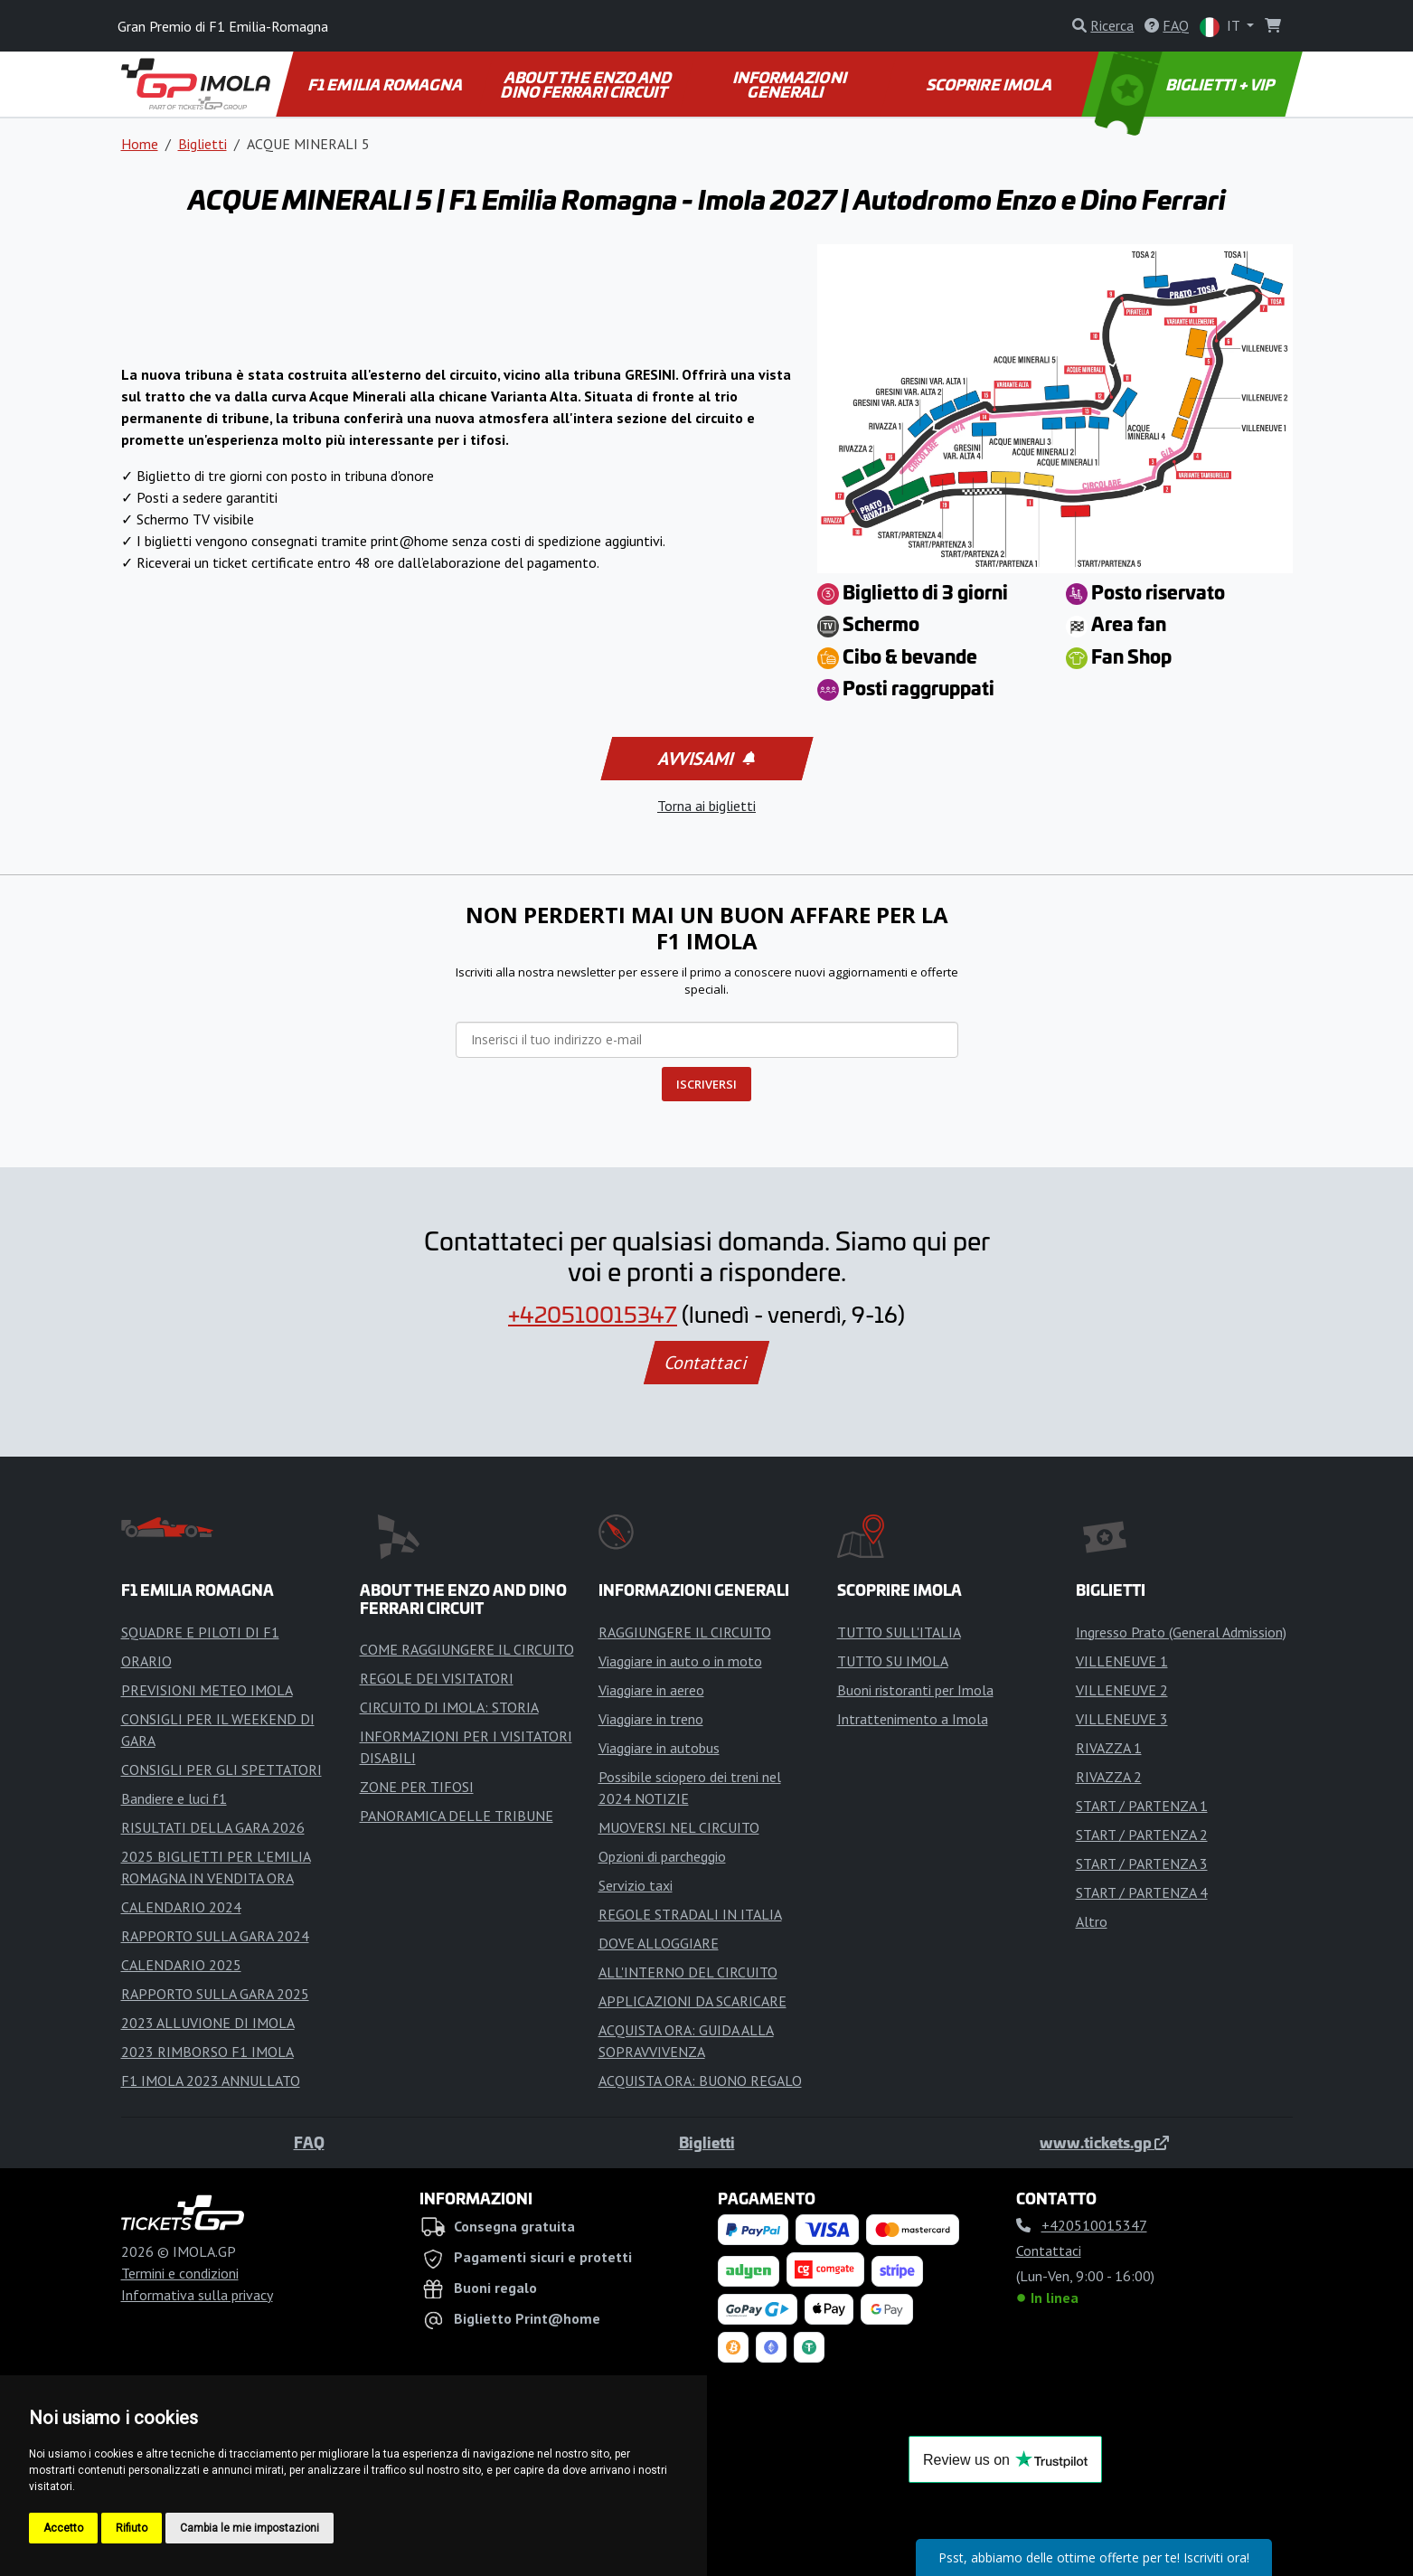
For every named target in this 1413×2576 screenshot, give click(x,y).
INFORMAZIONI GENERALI (790, 84)
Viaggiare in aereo (651, 1690)
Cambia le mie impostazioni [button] (249, 2528)
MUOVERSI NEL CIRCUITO (678, 1827)
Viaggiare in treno (650, 1719)
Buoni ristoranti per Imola (915, 1690)
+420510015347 (592, 1313)
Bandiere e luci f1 (174, 1798)
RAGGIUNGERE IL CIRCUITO (684, 1632)
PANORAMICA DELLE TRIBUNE (456, 1816)
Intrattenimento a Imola (912, 1719)
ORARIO (146, 1661)
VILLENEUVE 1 (1122, 1661)
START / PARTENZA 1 (1142, 1806)
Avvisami (705, 758)
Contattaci (706, 1362)
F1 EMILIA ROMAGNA (386, 84)
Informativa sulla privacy (197, 2295)
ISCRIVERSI (706, 1084)
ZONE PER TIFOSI (417, 1787)
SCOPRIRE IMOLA (990, 84)
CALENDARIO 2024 (181, 1907)
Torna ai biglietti (706, 806)
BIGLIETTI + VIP (1185, 84)
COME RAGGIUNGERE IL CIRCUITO (467, 1649)
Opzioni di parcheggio (662, 1856)
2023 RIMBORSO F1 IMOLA (207, 2052)
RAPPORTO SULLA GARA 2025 (215, 1994)
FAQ (309, 2142)
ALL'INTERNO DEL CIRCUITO (687, 1972)
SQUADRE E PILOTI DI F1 (200, 1632)
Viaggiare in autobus (659, 1748)
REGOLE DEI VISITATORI (436, 1678)
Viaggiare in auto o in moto (680, 1661)
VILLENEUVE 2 (1122, 1690)
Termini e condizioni (180, 2273)
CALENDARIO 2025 (181, 1965)
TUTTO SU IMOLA (892, 1661)
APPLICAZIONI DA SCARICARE (692, 2001)
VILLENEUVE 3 (1122, 1719)
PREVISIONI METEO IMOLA (207, 1690)
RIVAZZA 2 (1109, 1777)
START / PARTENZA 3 (1142, 1863)
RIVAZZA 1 (1109, 1748)
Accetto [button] (63, 2528)
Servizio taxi (635, 1885)
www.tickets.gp (1104, 2142)
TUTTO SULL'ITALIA (899, 1632)
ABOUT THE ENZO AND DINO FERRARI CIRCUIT (588, 84)
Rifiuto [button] (131, 2528)
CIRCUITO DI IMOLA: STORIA (449, 1707)
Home (139, 144)
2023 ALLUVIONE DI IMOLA (208, 2023)
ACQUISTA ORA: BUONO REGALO (700, 2080)
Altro (1091, 1921)
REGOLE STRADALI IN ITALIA (690, 1914)
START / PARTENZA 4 (1142, 1892)
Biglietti (202, 144)
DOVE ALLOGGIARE (658, 1943)
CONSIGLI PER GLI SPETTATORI (221, 1769)
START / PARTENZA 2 (1142, 1835)
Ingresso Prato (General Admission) (1181, 1632)
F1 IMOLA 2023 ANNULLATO (210, 2080)
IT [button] (1221, 26)
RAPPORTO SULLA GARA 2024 (215, 1936)
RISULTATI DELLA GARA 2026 (213, 1827)
